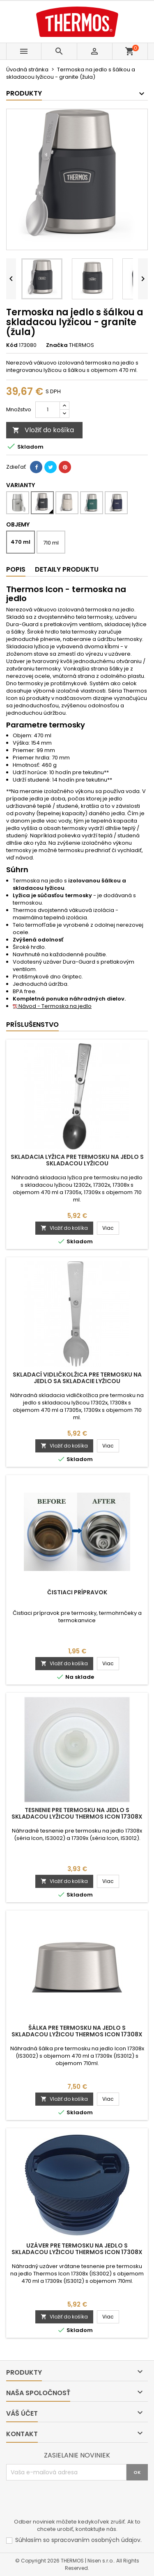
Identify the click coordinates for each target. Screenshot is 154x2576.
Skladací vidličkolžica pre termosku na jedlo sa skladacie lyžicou (77, 1377)
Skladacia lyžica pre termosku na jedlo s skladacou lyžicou (77, 1160)
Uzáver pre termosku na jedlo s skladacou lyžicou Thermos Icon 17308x (77, 2248)
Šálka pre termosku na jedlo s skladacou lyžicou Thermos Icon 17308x (77, 2031)
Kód (12, 345)
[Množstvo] (47, 409)
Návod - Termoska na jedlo (52, 1006)
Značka (57, 345)
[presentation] (68, 2501)
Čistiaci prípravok (77, 1592)
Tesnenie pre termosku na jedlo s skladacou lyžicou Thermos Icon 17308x (77, 1813)
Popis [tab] (15, 569)
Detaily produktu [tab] (67, 569)
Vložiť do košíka (43, 430)
